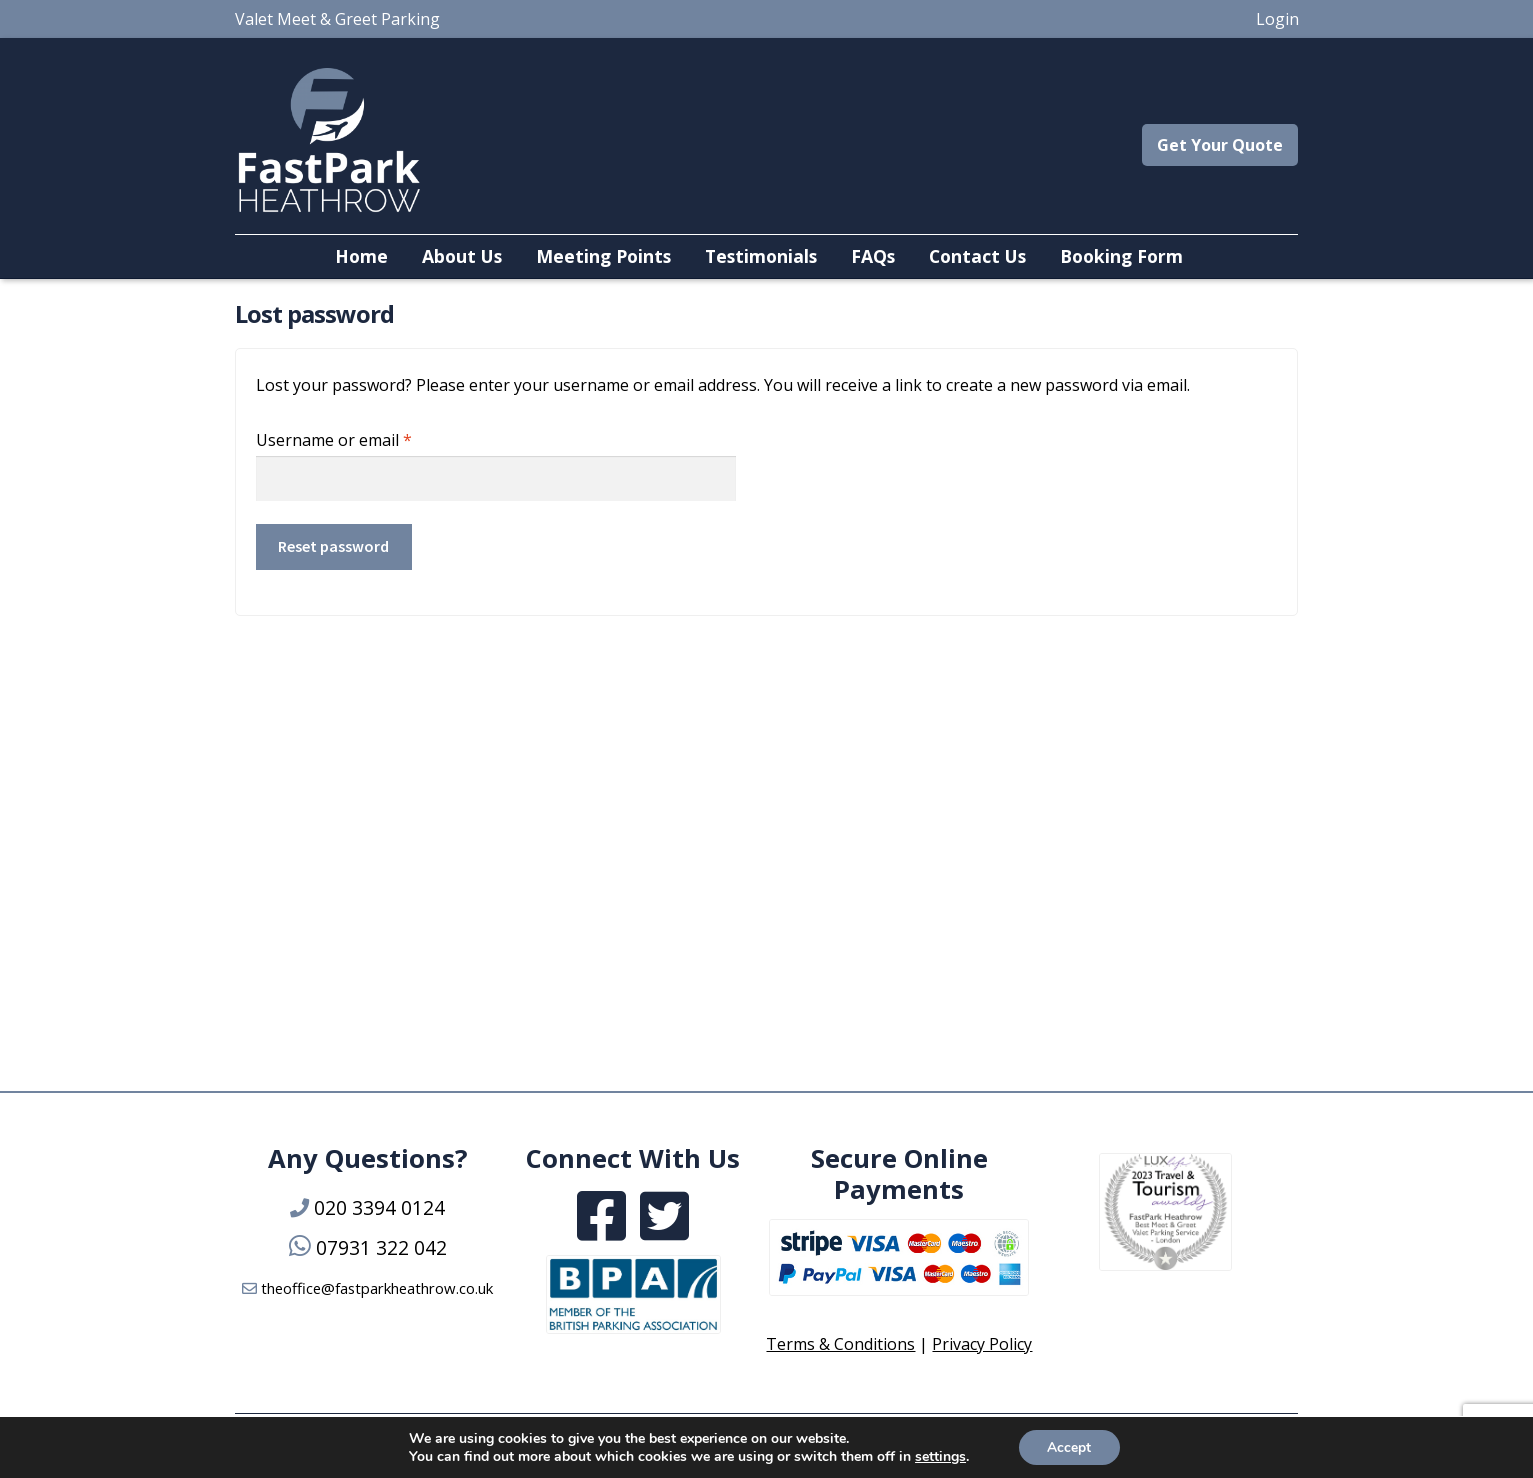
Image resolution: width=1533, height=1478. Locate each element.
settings (939, 1456)
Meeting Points (603, 256)
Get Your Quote (1220, 145)
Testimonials (761, 256)
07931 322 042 (381, 1247)
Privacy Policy (982, 1344)
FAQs (873, 256)
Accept (1069, 1446)
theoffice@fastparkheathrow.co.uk (377, 1288)
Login (1277, 19)
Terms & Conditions (840, 1344)
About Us (462, 256)
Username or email (367, 437)
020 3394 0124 (379, 1207)
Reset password (333, 546)
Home (361, 256)
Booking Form (1121, 256)
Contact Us (977, 256)
